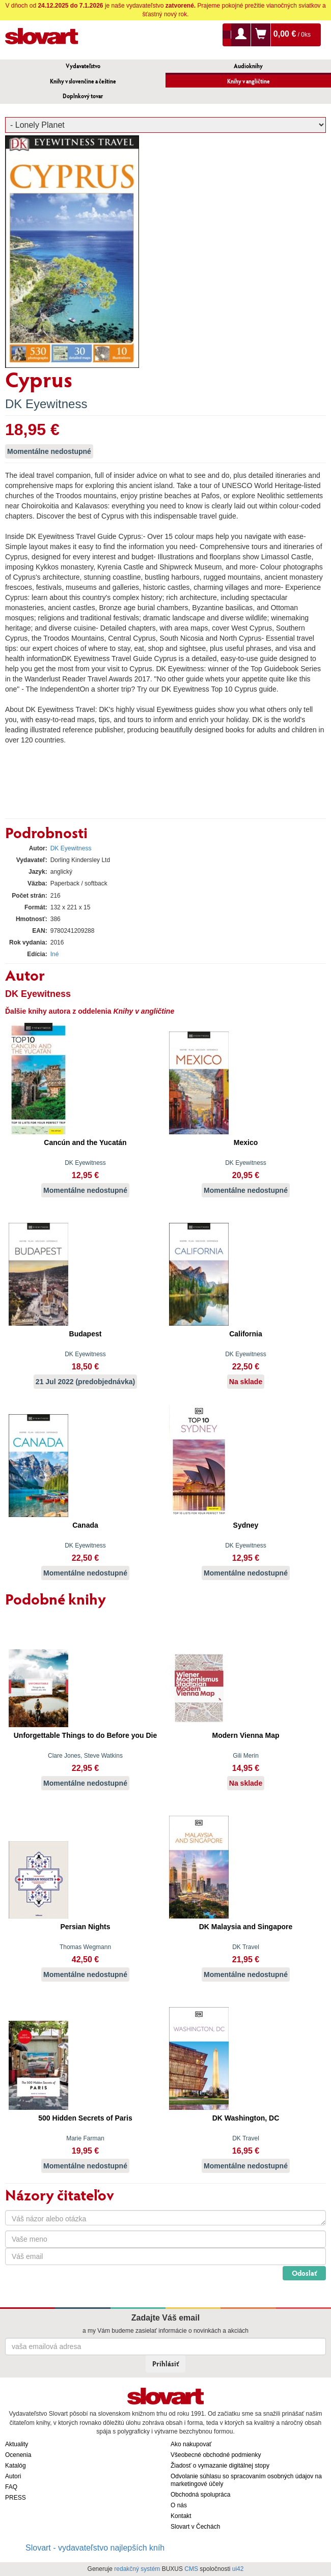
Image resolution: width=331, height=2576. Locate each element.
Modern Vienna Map (246, 1735)
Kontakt (181, 2516)
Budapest (85, 1334)
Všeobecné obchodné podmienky (216, 2454)
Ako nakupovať (191, 2444)
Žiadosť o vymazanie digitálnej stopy (220, 2465)
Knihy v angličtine (248, 81)
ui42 (238, 2568)
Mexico (246, 1142)
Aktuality (16, 2444)
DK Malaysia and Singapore (246, 1927)
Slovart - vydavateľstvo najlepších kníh (94, 2547)
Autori (13, 2476)
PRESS (15, 2497)
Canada (85, 1525)
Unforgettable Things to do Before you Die (85, 1735)
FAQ (11, 2487)
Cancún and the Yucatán (85, 1142)
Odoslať (304, 2273)
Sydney (246, 1525)
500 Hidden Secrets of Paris (85, 2118)
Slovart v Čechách (195, 2526)
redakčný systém (137, 2568)
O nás (179, 2505)
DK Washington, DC (246, 2118)
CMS (191, 2568)
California (245, 1334)
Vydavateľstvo (83, 66)
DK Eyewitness (46, 404)
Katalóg (15, 2465)
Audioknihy (248, 66)
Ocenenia (18, 2454)
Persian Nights (85, 1927)
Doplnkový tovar (83, 96)
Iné (54, 954)
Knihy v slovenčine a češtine (83, 81)
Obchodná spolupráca (200, 2494)
